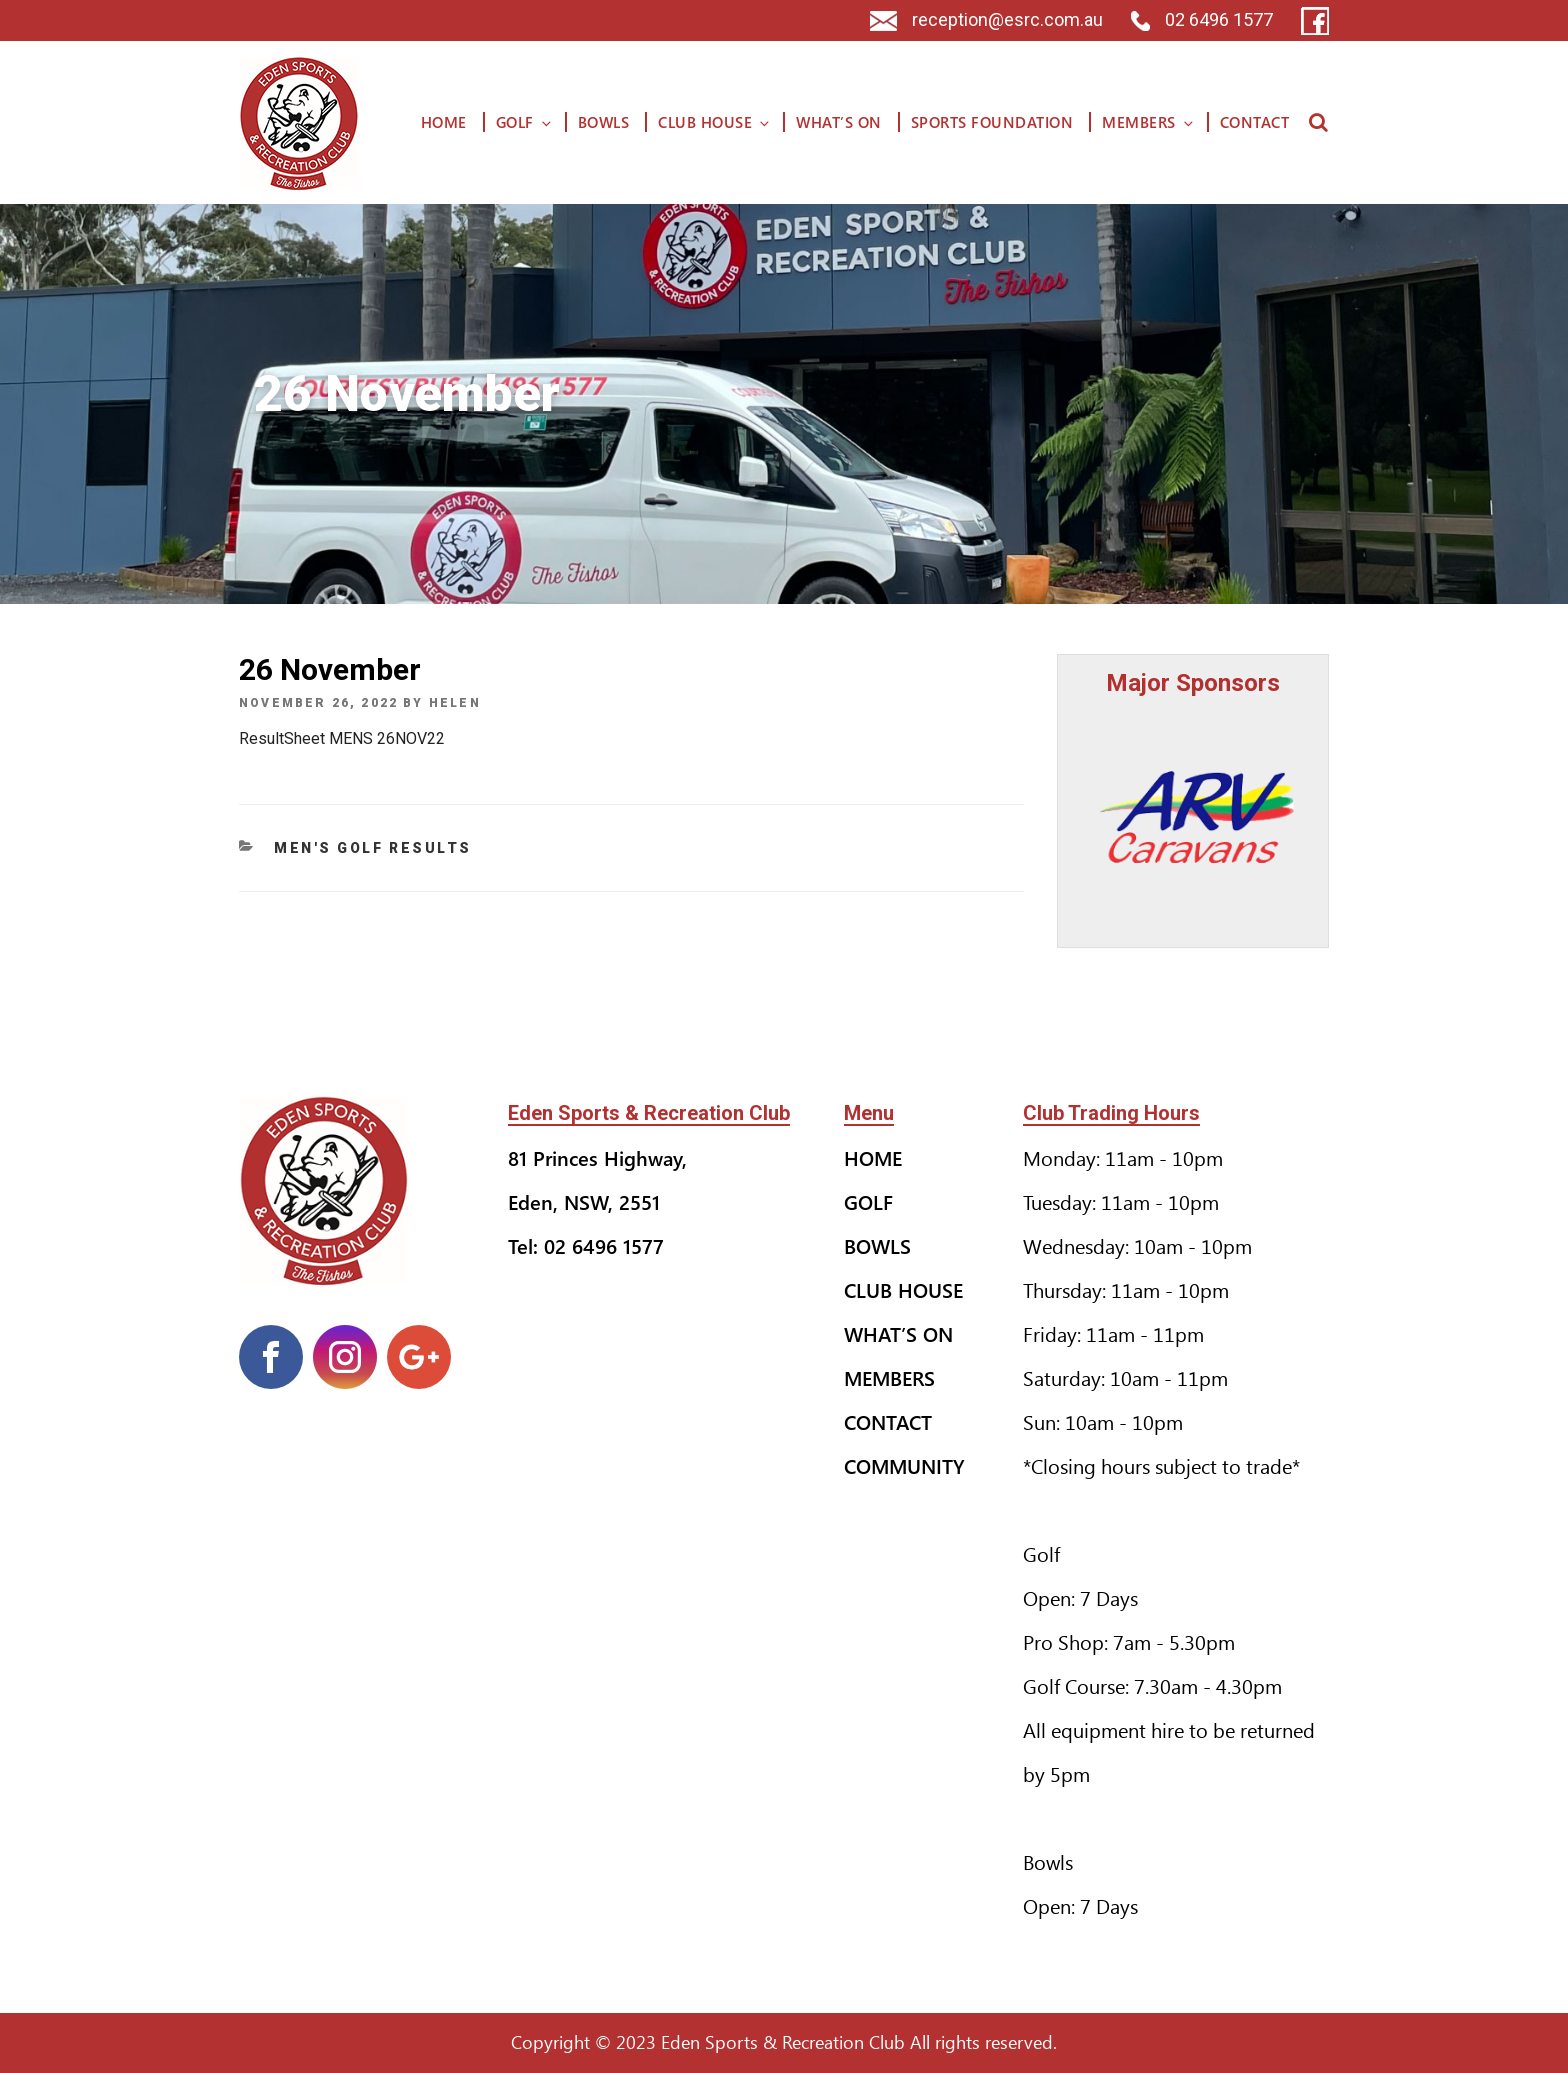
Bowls (604, 122)
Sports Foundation (992, 122)
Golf (525, 122)
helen (455, 703)
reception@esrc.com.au (986, 19)
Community (904, 1465)
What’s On (839, 122)
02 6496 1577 (1202, 19)
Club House (715, 122)
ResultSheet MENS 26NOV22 (342, 738)
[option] (1193, 817)
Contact (1255, 122)
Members (1149, 122)
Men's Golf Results (373, 848)
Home (444, 122)
